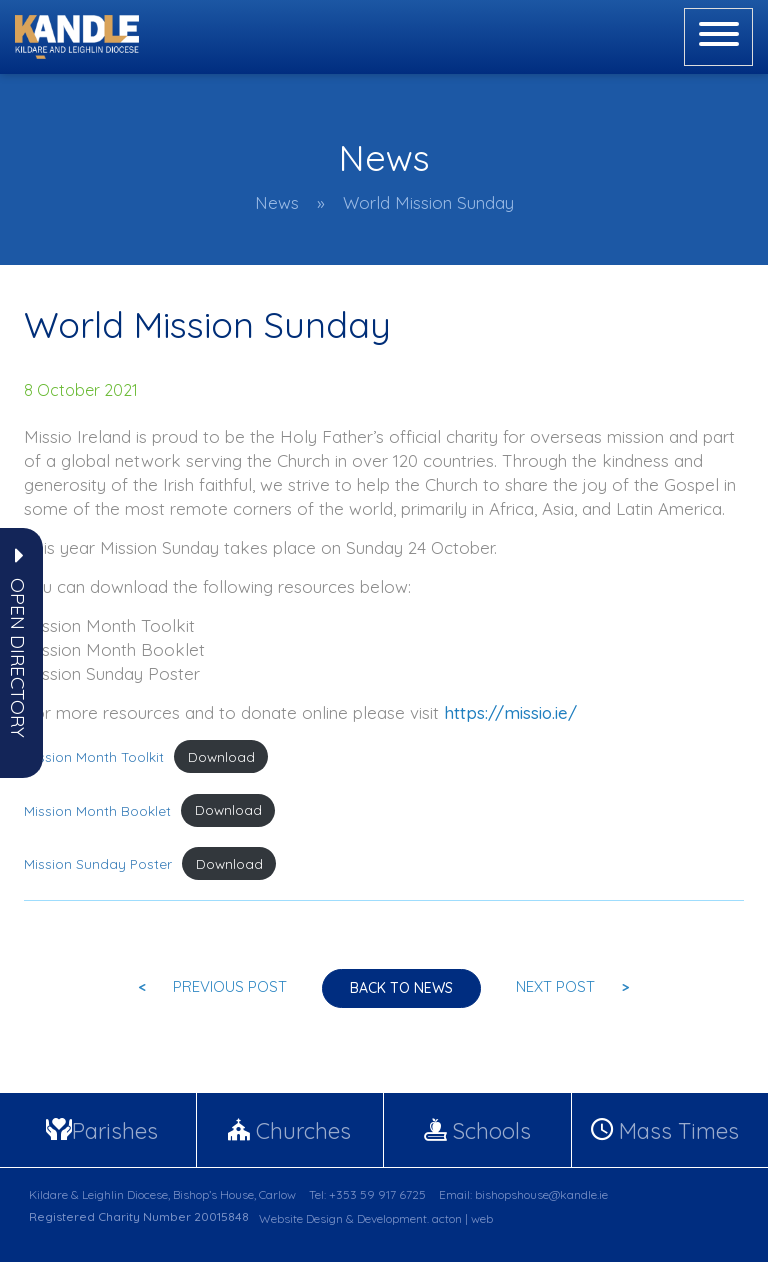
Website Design (301, 1218)
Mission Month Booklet (97, 809)
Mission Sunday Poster (98, 863)
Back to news (401, 988)
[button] (18, 658)
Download (221, 756)
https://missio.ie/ (510, 712)
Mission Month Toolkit (94, 756)
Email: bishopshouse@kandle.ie (523, 1194)
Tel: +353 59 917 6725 (367, 1194)
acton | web (462, 1218)
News (277, 202)
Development (392, 1218)
